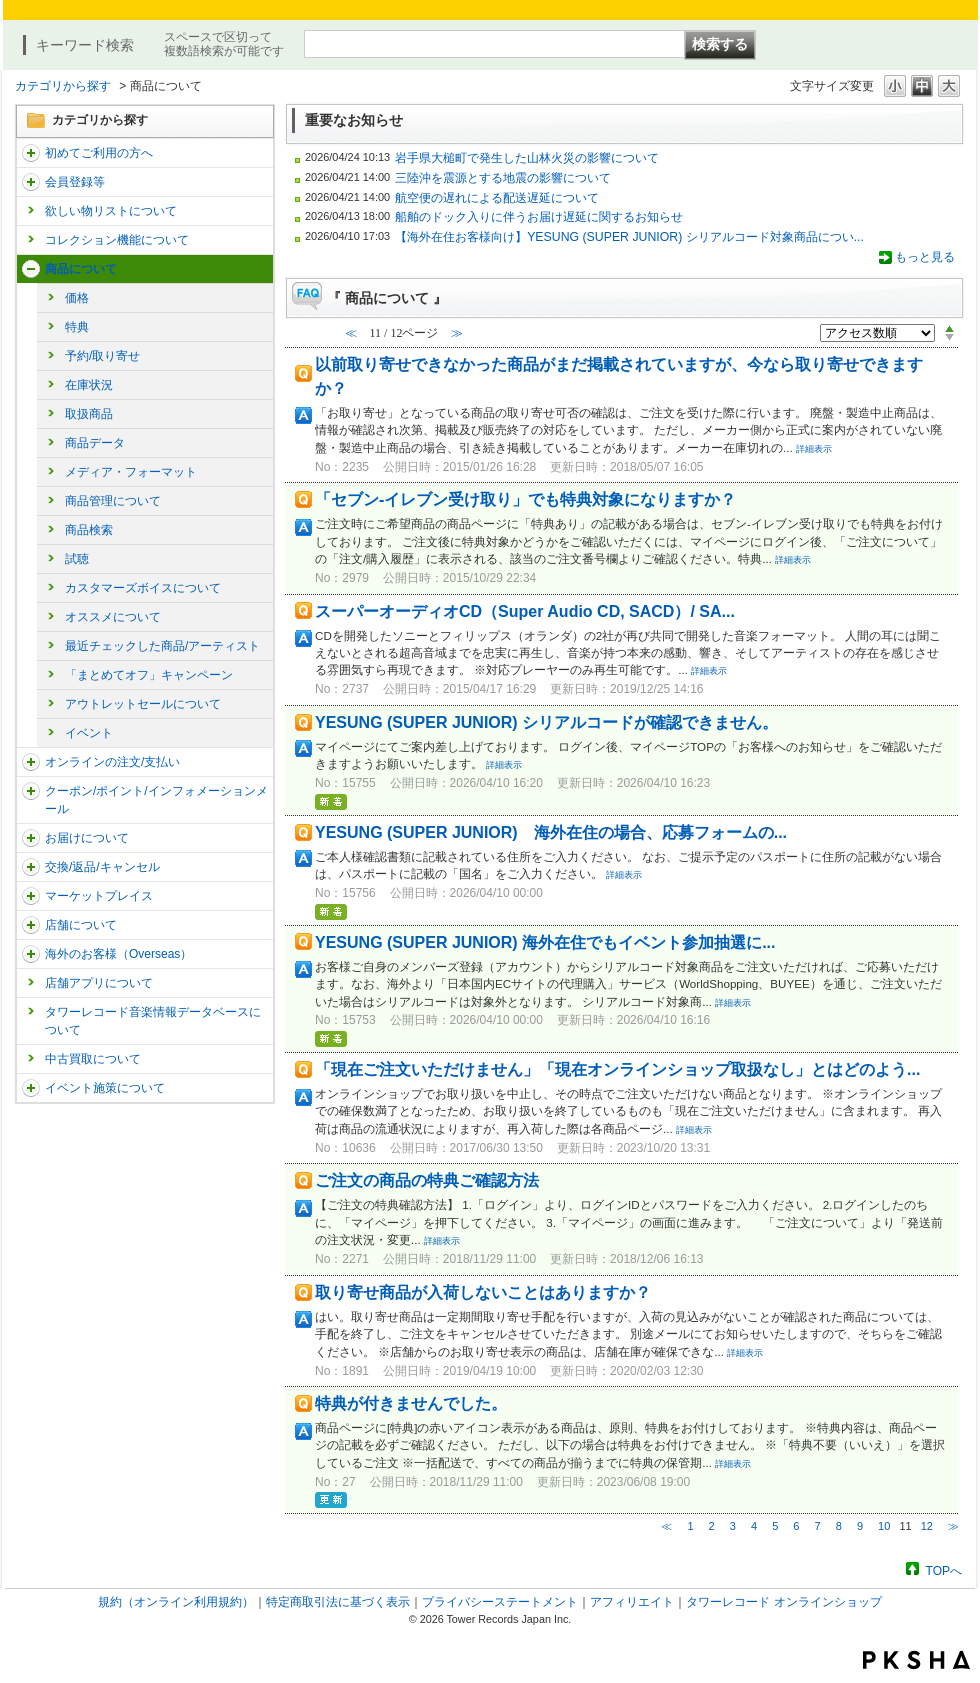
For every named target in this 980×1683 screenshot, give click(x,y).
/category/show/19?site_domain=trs (31, 867)
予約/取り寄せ (102, 356)
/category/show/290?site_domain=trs (31, 182)
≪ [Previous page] (666, 1526)
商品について (81, 269)
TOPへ (944, 1570)
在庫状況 (89, 385)
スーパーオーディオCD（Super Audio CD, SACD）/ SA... (525, 611)
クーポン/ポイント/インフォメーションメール (156, 800)
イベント (89, 733)
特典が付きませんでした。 (411, 1403)
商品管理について (113, 501)
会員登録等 (75, 182)
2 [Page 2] (712, 1526)
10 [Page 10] (884, 1526)
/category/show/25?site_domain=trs (31, 954)
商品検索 (89, 530)
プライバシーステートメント (500, 1602)
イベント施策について (105, 1088)
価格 (77, 298)
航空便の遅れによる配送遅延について (497, 198)
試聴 (77, 559)
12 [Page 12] (927, 1526)
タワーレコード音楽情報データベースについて (153, 1021)
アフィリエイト (632, 1602)
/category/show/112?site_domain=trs (31, 153)
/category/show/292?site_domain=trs (31, 791)
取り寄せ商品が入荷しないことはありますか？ (483, 1292)
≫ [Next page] (953, 1526)
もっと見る (925, 257)
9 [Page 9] (860, 1526)
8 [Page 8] (839, 1526)
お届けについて (87, 838)
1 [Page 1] (690, 1526)
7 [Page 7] (818, 1526)
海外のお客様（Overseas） (118, 954)
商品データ (95, 443)
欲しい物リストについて (111, 211)
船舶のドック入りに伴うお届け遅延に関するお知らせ (539, 217)
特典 (77, 327)
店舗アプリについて (99, 983)
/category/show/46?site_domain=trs (31, 838)
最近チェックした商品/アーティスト (162, 646)
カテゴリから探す (63, 86)
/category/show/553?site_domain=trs (31, 896)
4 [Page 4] (754, 1526)
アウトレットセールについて (143, 704)
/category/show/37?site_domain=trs (31, 762)
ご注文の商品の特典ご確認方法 (427, 1180)
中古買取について (93, 1059)
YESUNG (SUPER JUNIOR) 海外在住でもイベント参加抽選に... (545, 942)
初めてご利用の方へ (99, 153)
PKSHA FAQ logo (916, 1660)
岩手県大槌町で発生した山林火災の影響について (527, 158)
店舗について (81, 925)
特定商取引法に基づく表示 (338, 1602)
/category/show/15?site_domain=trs (31, 269)
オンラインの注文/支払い (112, 762)
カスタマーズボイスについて (143, 588)
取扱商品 (89, 414)
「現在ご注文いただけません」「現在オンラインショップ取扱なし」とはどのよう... (617, 1069)
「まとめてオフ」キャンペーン (149, 675)
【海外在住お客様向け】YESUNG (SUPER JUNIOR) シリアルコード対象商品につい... (629, 237)
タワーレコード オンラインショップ (783, 1602)
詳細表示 (814, 449)
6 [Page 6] (796, 1526)
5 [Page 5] (775, 1526)
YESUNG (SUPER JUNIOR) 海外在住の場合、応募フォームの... (551, 832)
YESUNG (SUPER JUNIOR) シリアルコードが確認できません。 (546, 722)
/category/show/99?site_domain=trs (31, 925)
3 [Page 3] (733, 1526)
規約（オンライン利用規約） (176, 1602)
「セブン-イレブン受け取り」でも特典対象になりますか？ (525, 499)
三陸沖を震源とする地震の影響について (503, 178)
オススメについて (113, 617)
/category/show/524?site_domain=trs (31, 1088)
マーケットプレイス (99, 896)
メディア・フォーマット (131, 472)
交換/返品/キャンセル (102, 867)
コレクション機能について (117, 240)
